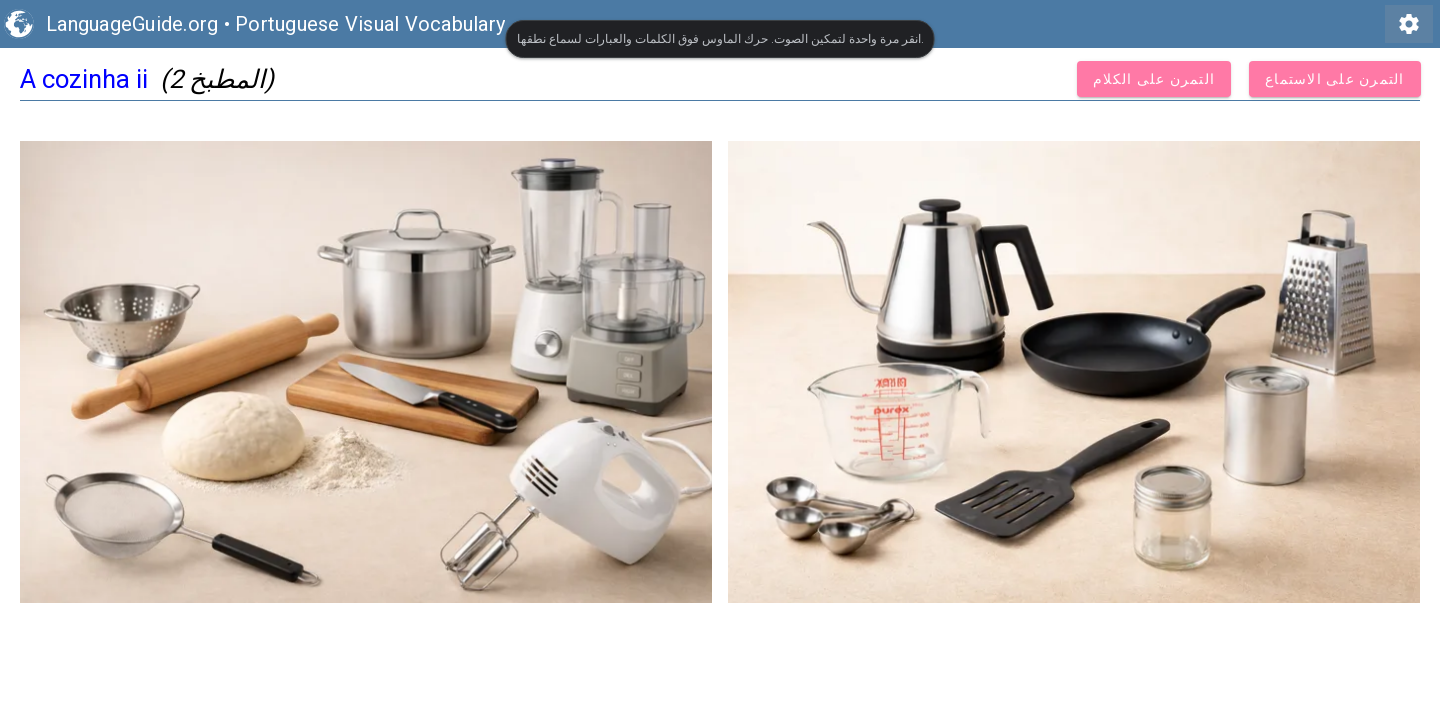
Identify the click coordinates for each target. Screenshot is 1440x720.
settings (1409, 24)
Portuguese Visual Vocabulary (370, 24)
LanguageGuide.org (132, 24)
